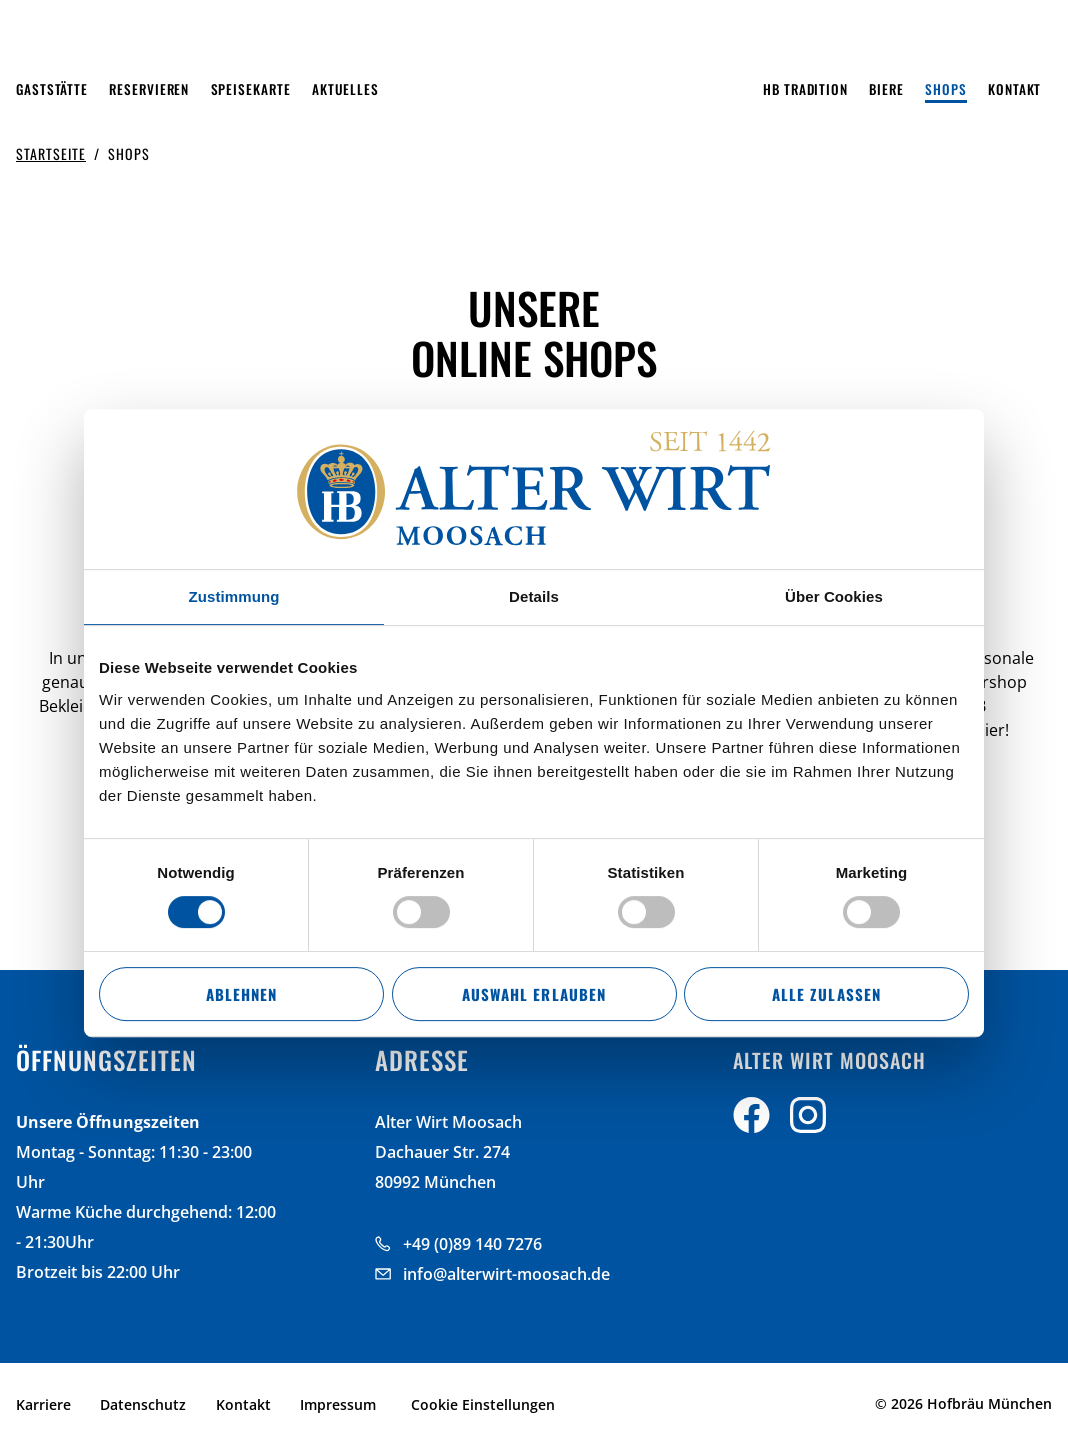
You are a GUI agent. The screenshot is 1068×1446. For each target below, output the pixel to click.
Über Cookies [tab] (834, 596)
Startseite (51, 153)
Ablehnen (241, 994)
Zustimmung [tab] (234, 596)
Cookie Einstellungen (483, 1404)
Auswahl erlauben (533, 994)
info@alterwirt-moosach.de (506, 1274)
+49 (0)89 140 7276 (472, 1244)
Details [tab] (534, 596)
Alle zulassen (826, 994)
